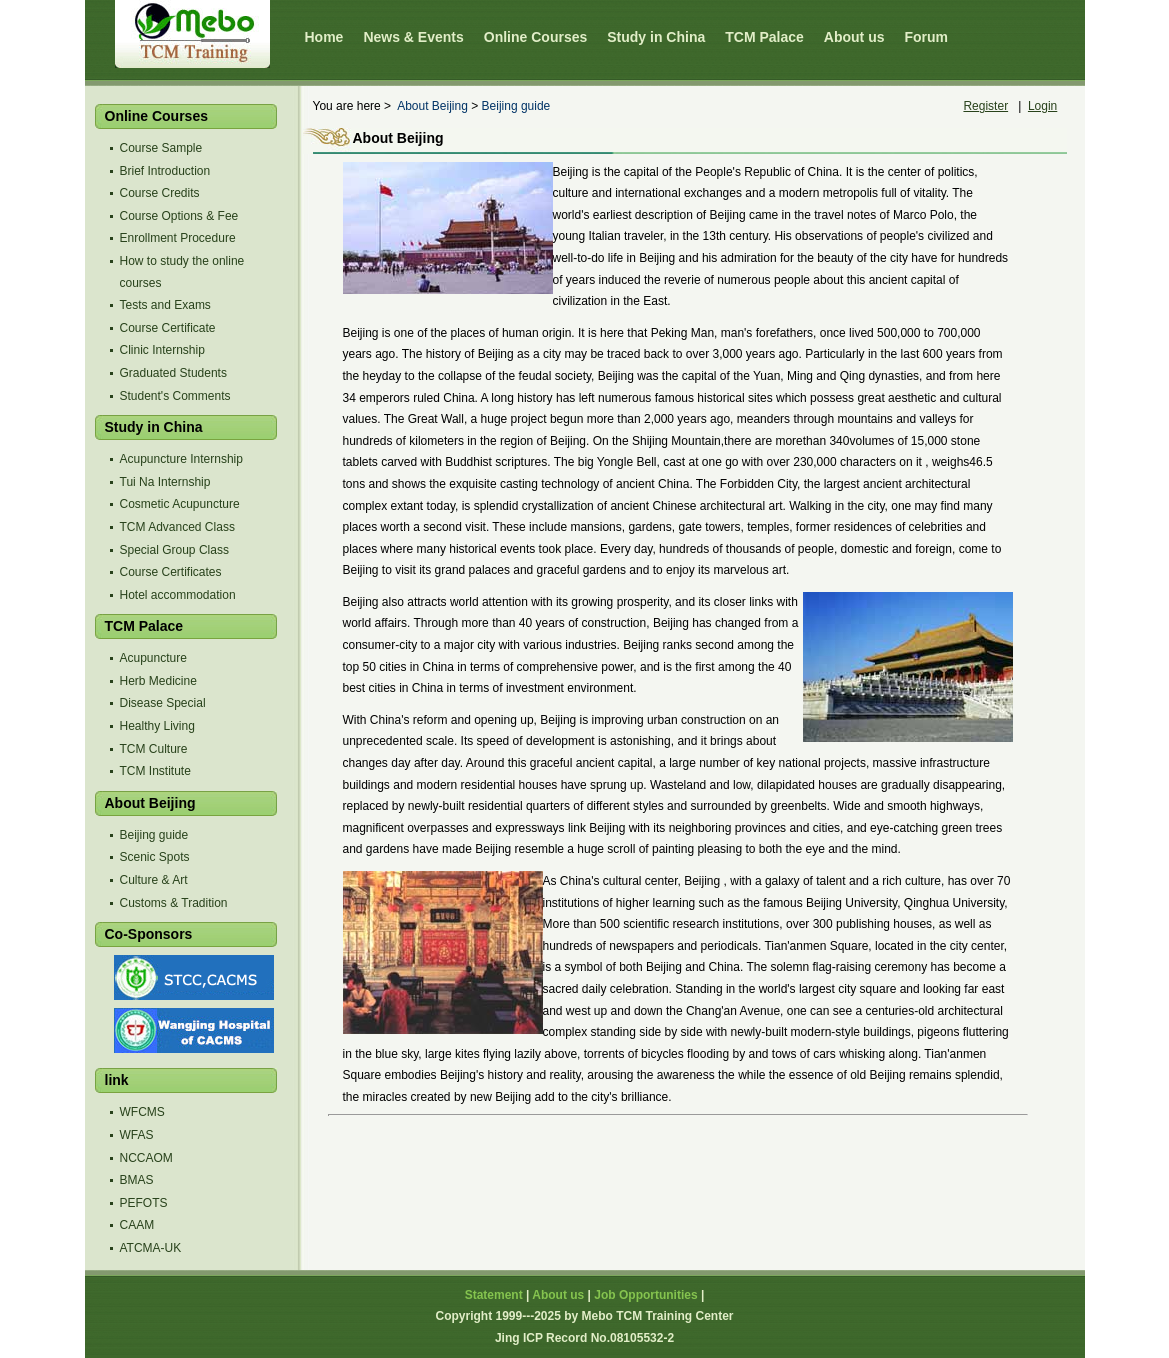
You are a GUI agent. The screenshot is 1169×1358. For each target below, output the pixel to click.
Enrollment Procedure (178, 238)
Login (1042, 106)
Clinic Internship (162, 350)
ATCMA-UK (151, 1248)
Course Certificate (168, 328)
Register (985, 106)
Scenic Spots (155, 857)
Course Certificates (171, 572)
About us (558, 1295)
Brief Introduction (165, 171)
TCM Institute (155, 771)
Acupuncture (153, 658)
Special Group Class (174, 550)
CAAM (137, 1225)
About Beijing (432, 106)
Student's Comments (175, 396)
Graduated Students (173, 373)
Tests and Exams (165, 305)
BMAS (137, 1180)
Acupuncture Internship (181, 459)
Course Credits (160, 193)
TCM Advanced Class (177, 527)
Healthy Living (157, 726)
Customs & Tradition (174, 903)
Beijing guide (154, 835)
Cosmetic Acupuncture (180, 504)
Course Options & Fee (179, 216)
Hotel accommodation (178, 595)
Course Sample (161, 148)
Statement (494, 1295)
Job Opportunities (645, 1295)
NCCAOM (146, 1158)
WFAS (137, 1135)
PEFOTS (144, 1203)
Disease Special (163, 703)
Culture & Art (154, 880)
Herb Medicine (158, 681)
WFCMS (142, 1112)
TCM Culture (154, 749)
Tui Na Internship (165, 482)
